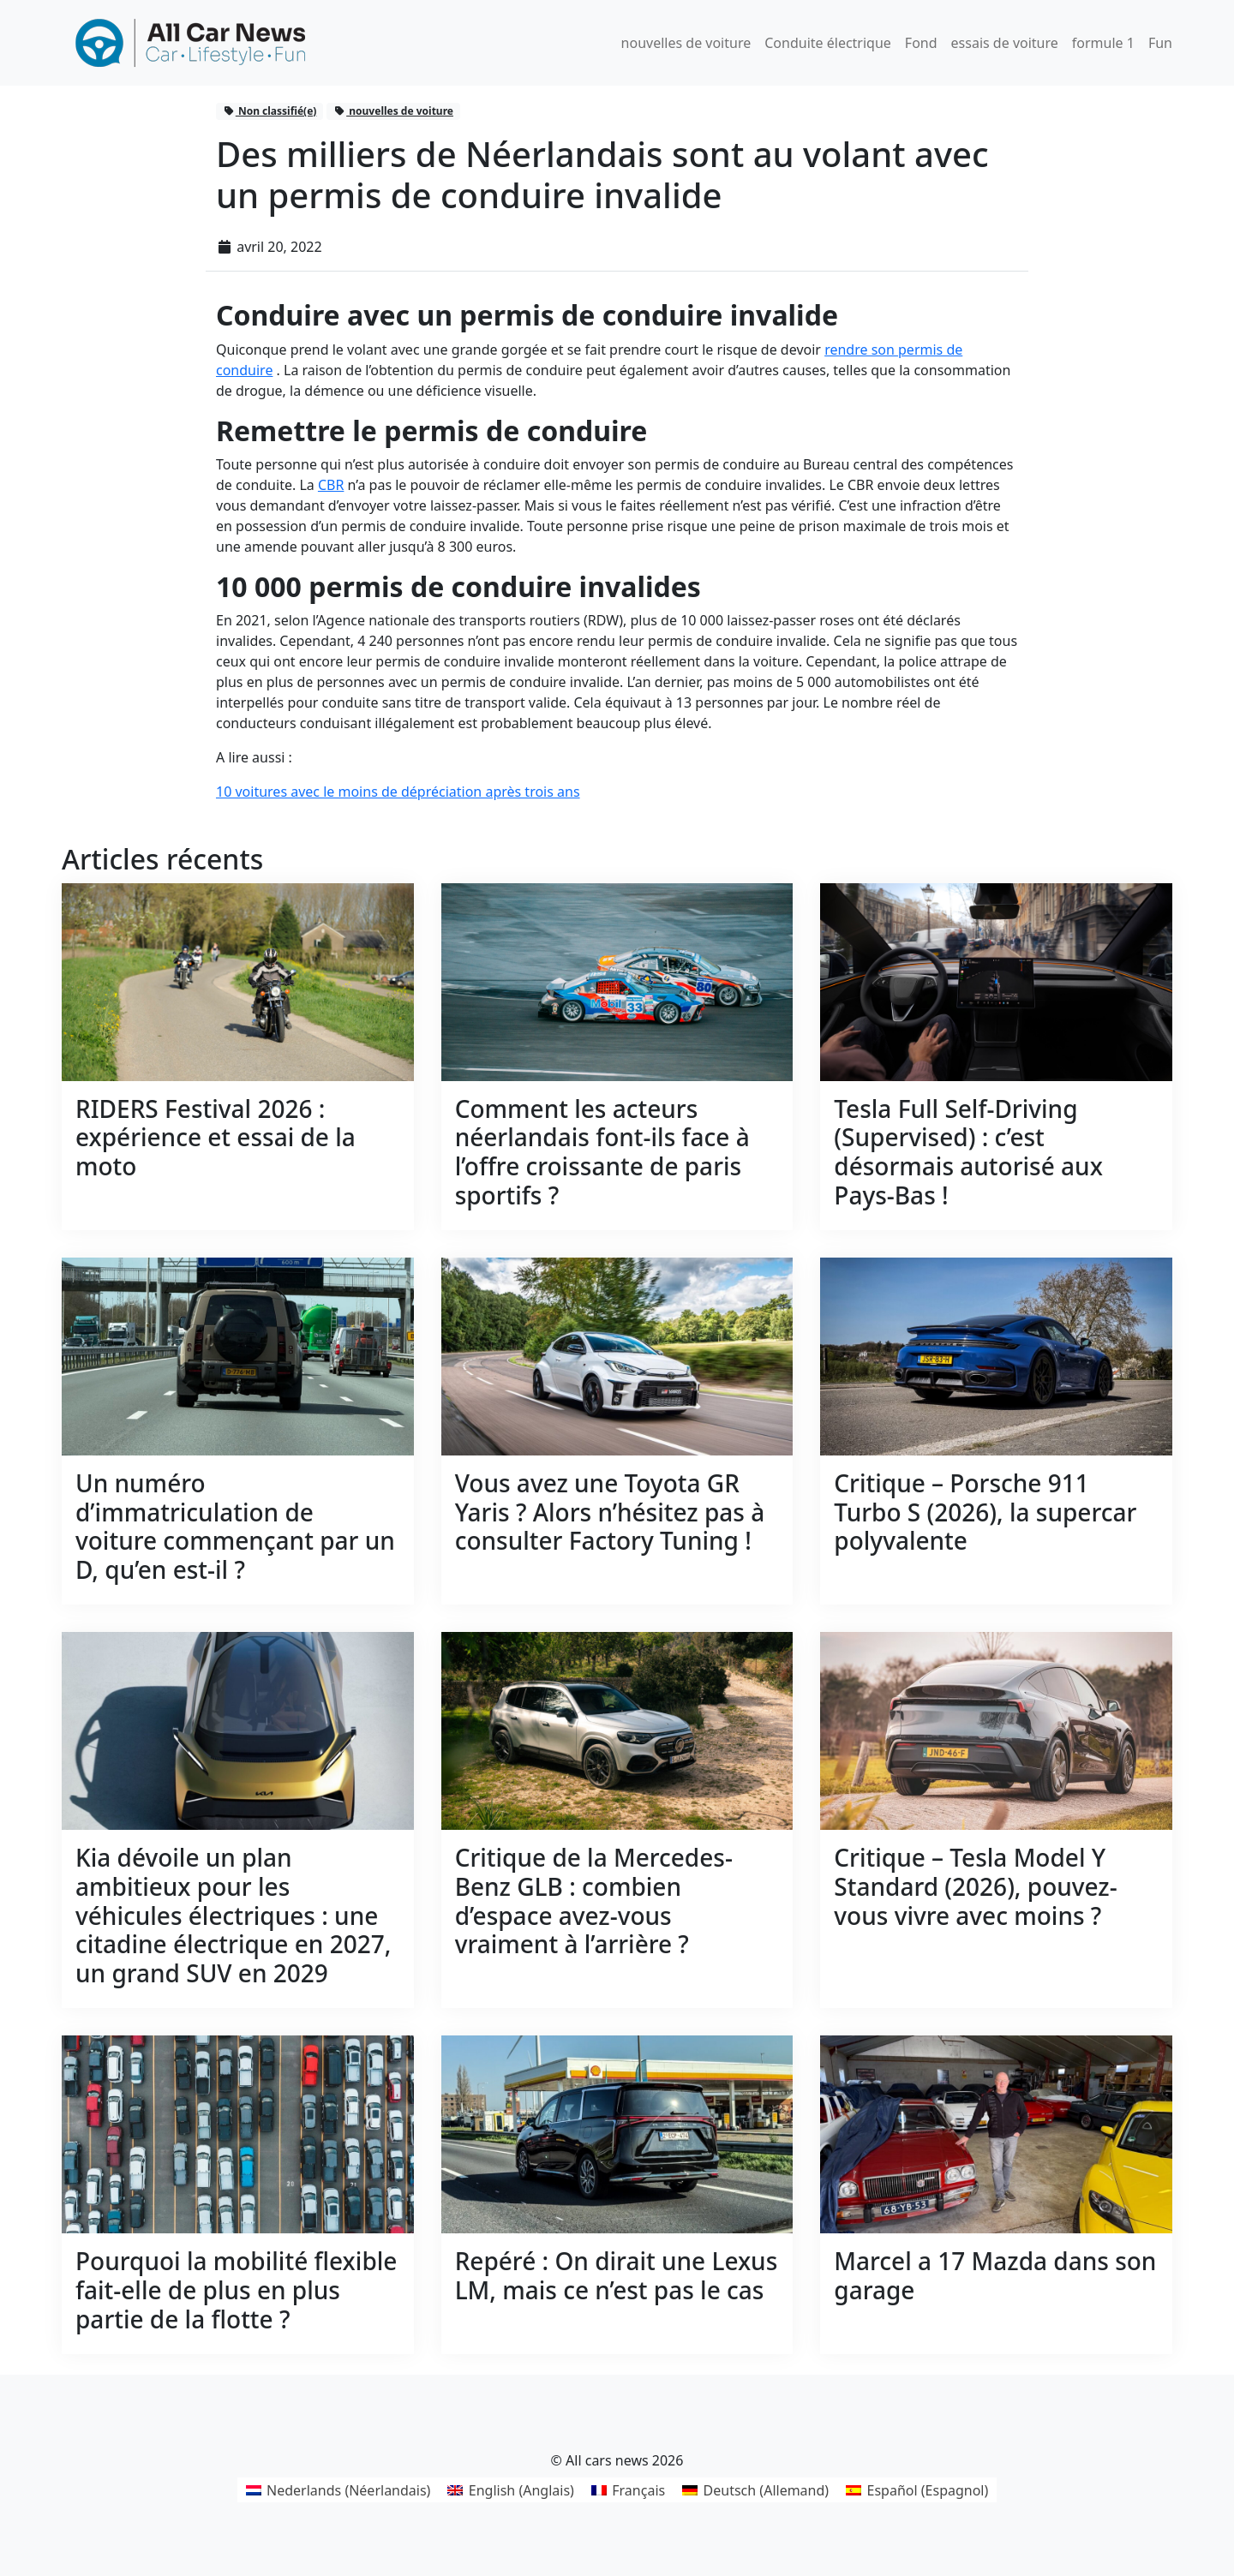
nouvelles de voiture (686, 42)
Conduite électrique (827, 42)
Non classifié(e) (270, 111)
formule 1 (1103, 42)
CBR (331, 484)
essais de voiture (1004, 42)
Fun (1160, 42)
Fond (921, 42)
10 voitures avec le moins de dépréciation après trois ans (398, 791)
